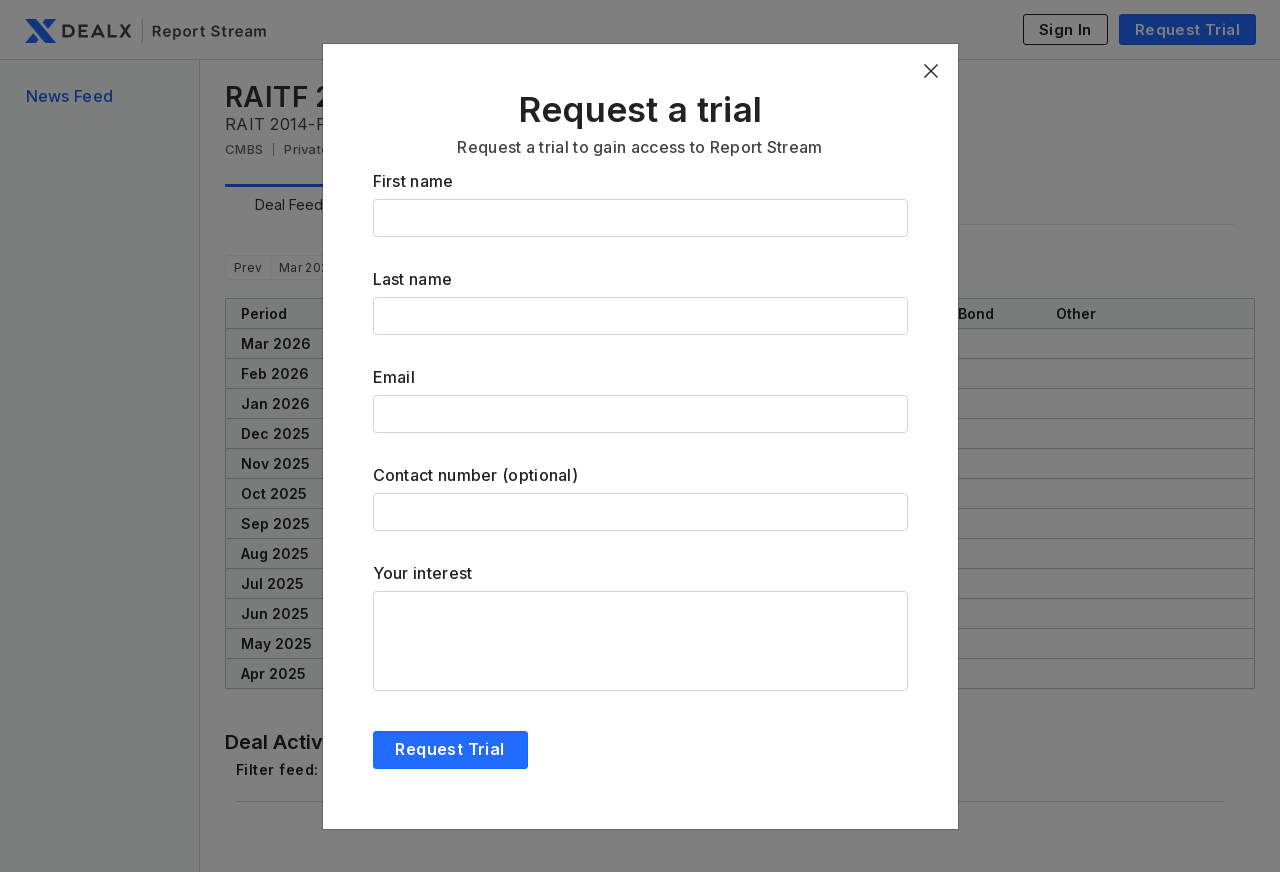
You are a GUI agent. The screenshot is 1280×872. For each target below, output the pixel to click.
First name (413, 181)
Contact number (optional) (476, 475)
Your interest (423, 573)
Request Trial (449, 749)
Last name (413, 279)
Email (394, 377)
